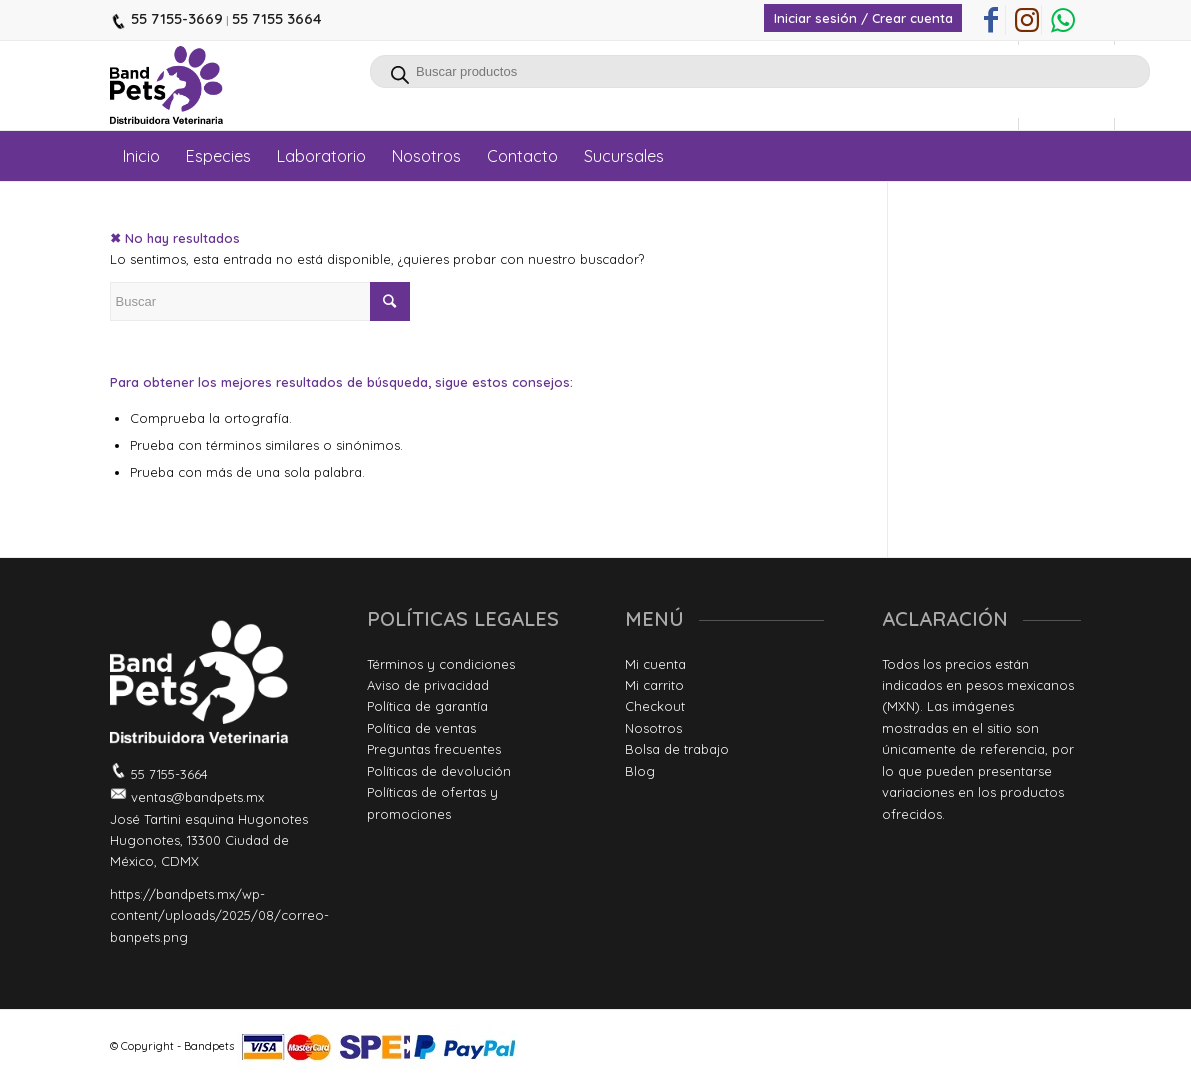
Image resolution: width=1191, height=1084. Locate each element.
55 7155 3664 (277, 18)
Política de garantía (427, 706)
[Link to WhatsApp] (1063, 20)
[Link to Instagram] (1026, 20)
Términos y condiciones (441, 664)
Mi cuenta (655, 664)
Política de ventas (421, 728)
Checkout (655, 706)
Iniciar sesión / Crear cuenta (863, 18)
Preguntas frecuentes (434, 749)
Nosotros (653, 728)
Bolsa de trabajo (677, 749)
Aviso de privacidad (428, 685)
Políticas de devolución (439, 771)
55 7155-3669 (175, 18)
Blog (640, 771)
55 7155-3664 (167, 774)
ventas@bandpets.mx (195, 797)
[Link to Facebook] (990, 20)
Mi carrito (654, 685)
